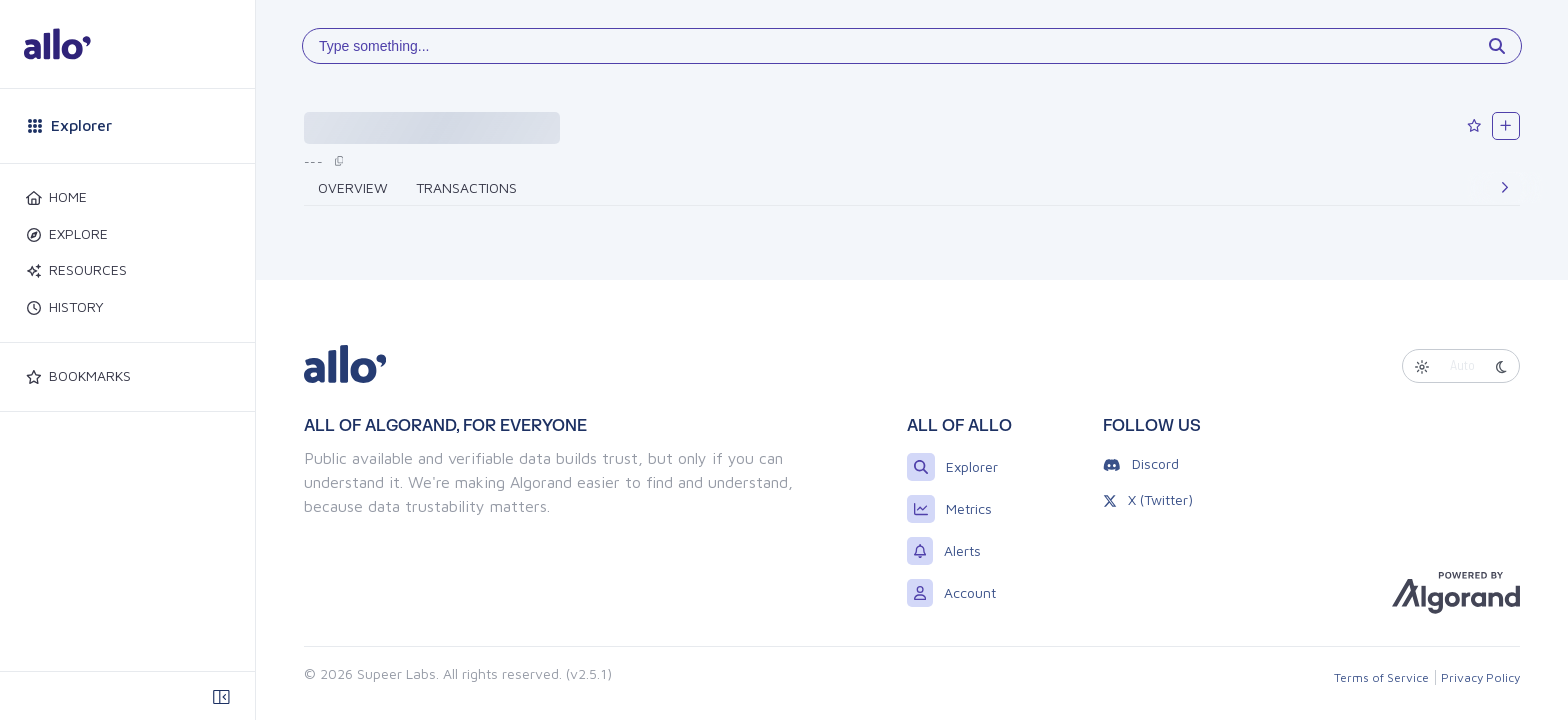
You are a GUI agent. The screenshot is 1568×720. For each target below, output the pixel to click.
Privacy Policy (1480, 677)
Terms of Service (1381, 677)
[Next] (1505, 188)
